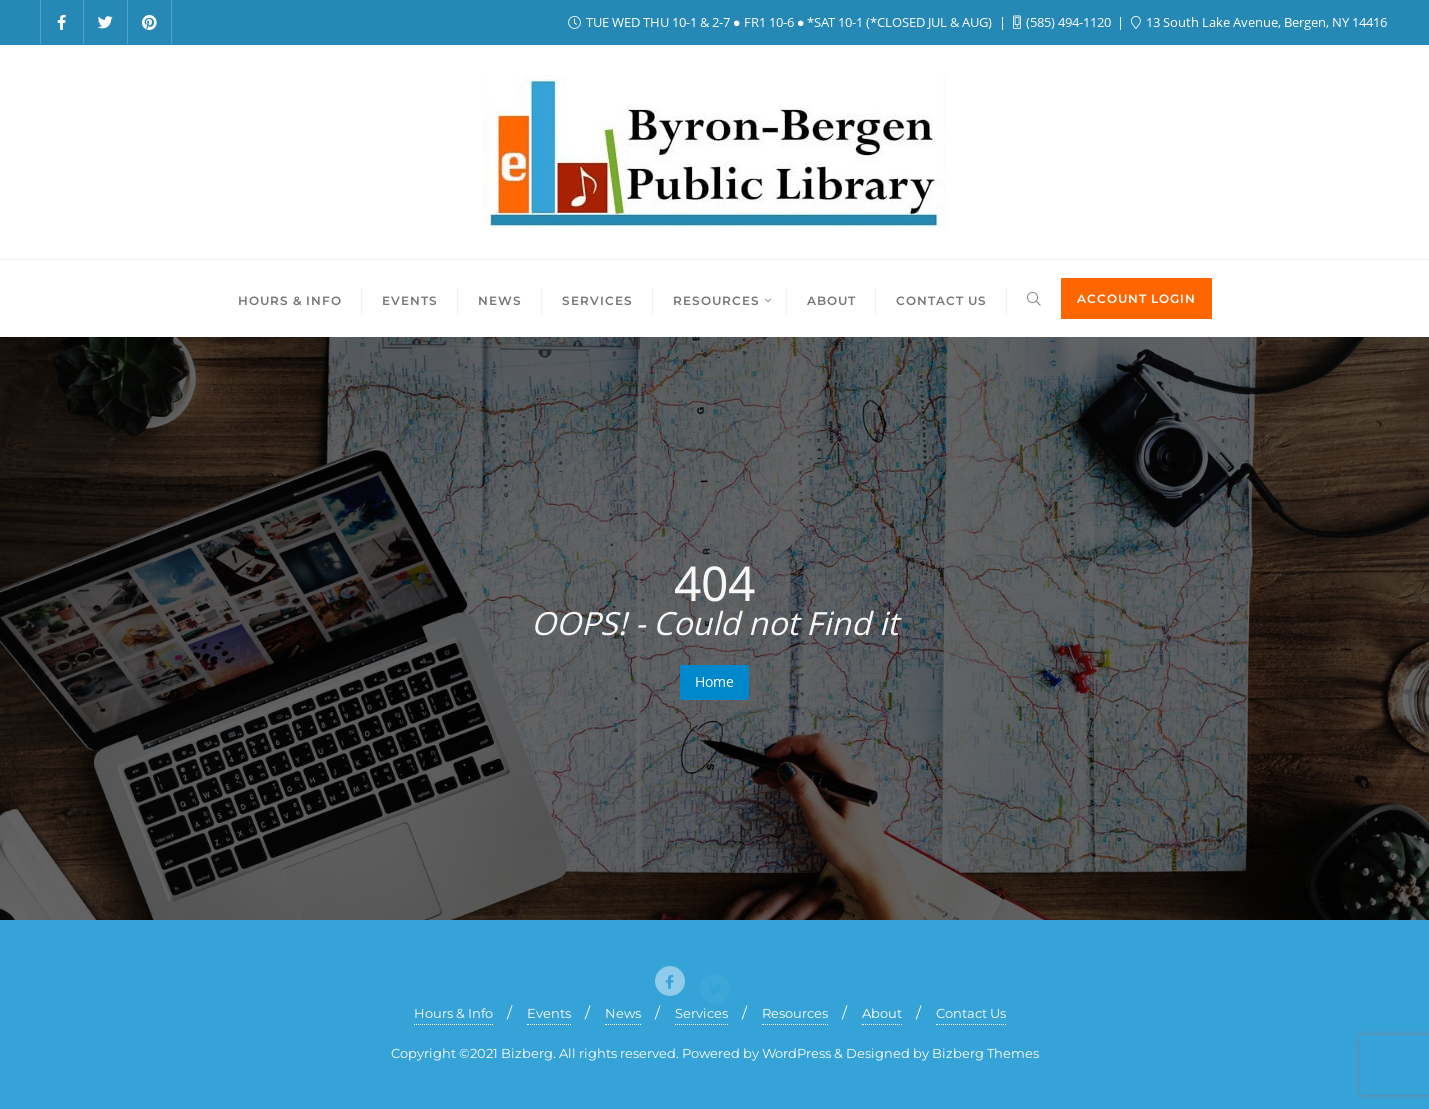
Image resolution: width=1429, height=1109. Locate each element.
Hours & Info (453, 1013)
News (623, 1013)
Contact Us (971, 1013)
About (882, 1013)
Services (701, 1013)
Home (714, 681)
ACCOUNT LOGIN (1136, 298)
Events (549, 1013)
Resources (795, 1013)
